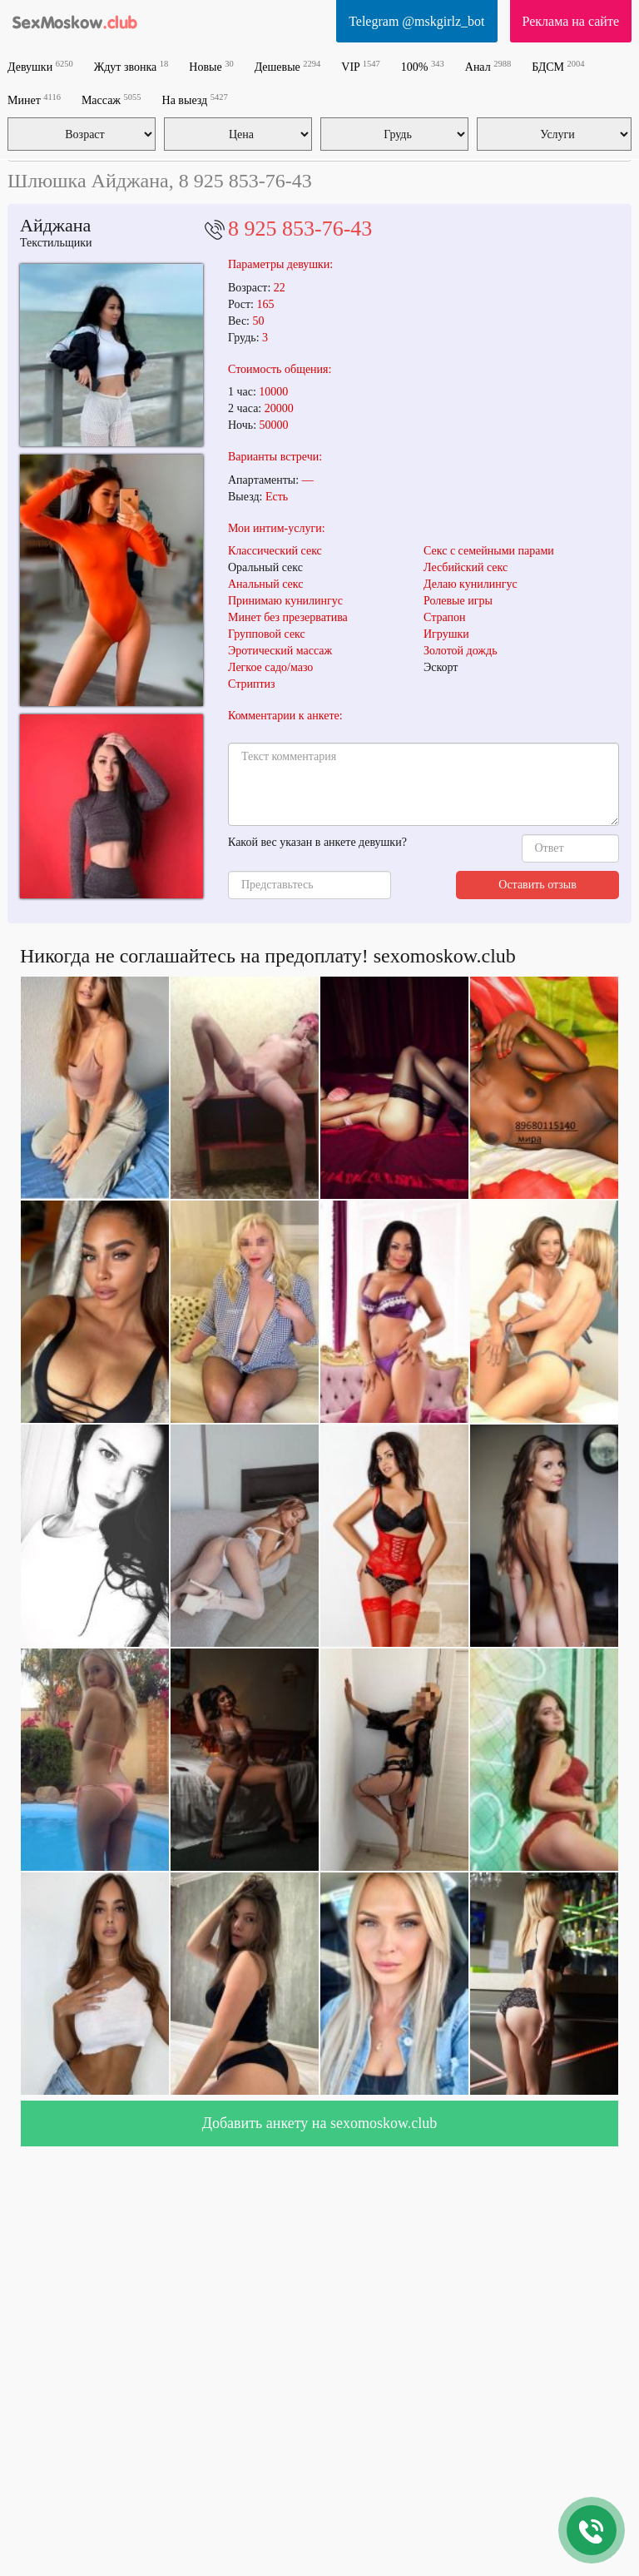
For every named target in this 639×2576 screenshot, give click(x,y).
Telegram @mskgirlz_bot (416, 21)
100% (422, 66)
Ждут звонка (131, 66)
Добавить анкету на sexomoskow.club (320, 2123)
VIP (360, 66)
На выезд (195, 99)
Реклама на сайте (571, 21)
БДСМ (558, 66)
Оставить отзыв (537, 884)
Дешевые (288, 66)
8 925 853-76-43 (300, 228)
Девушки (40, 66)
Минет (34, 99)
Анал (488, 66)
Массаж (111, 99)
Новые (211, 66)
